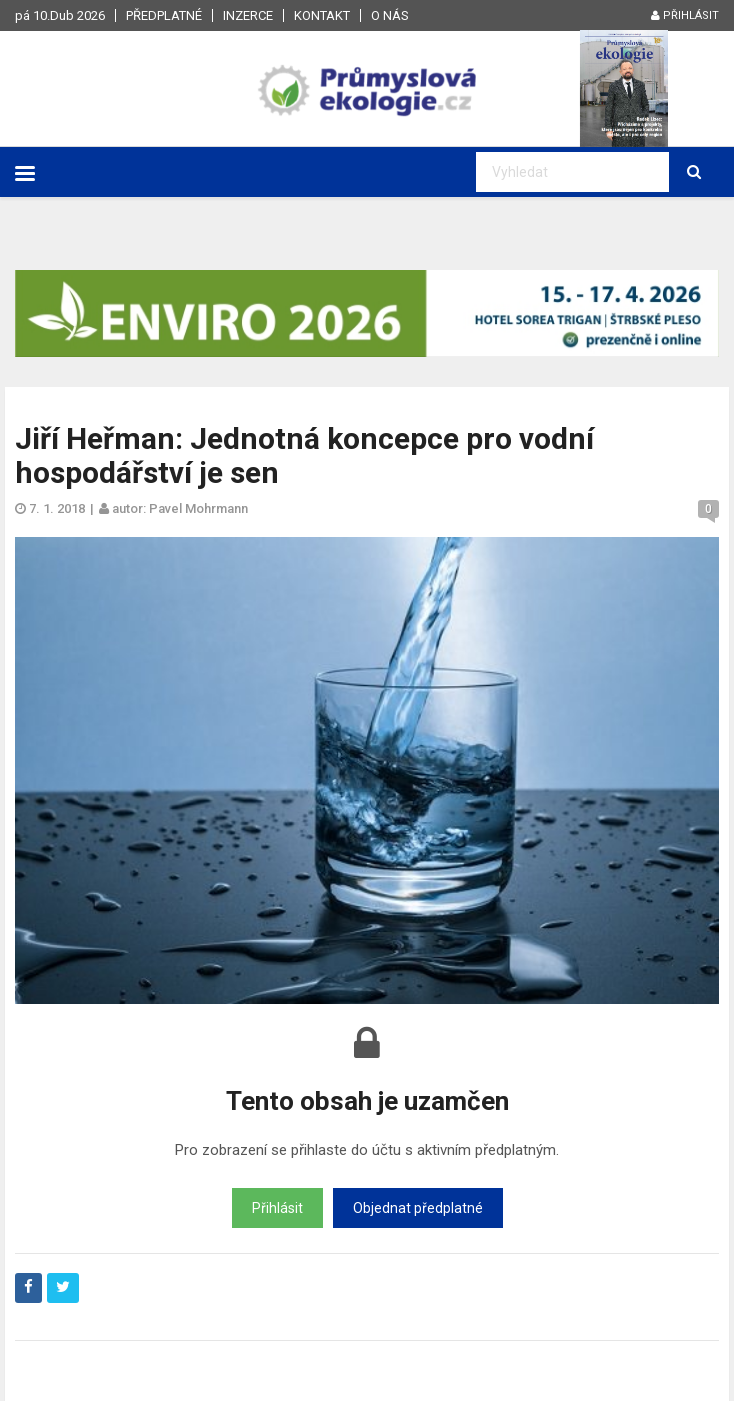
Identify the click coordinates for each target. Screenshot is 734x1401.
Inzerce (248, 15)
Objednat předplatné (418, 1208)
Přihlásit (685, 15)
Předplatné (164, 15)
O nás (390, 15)
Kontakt (322, 15)
